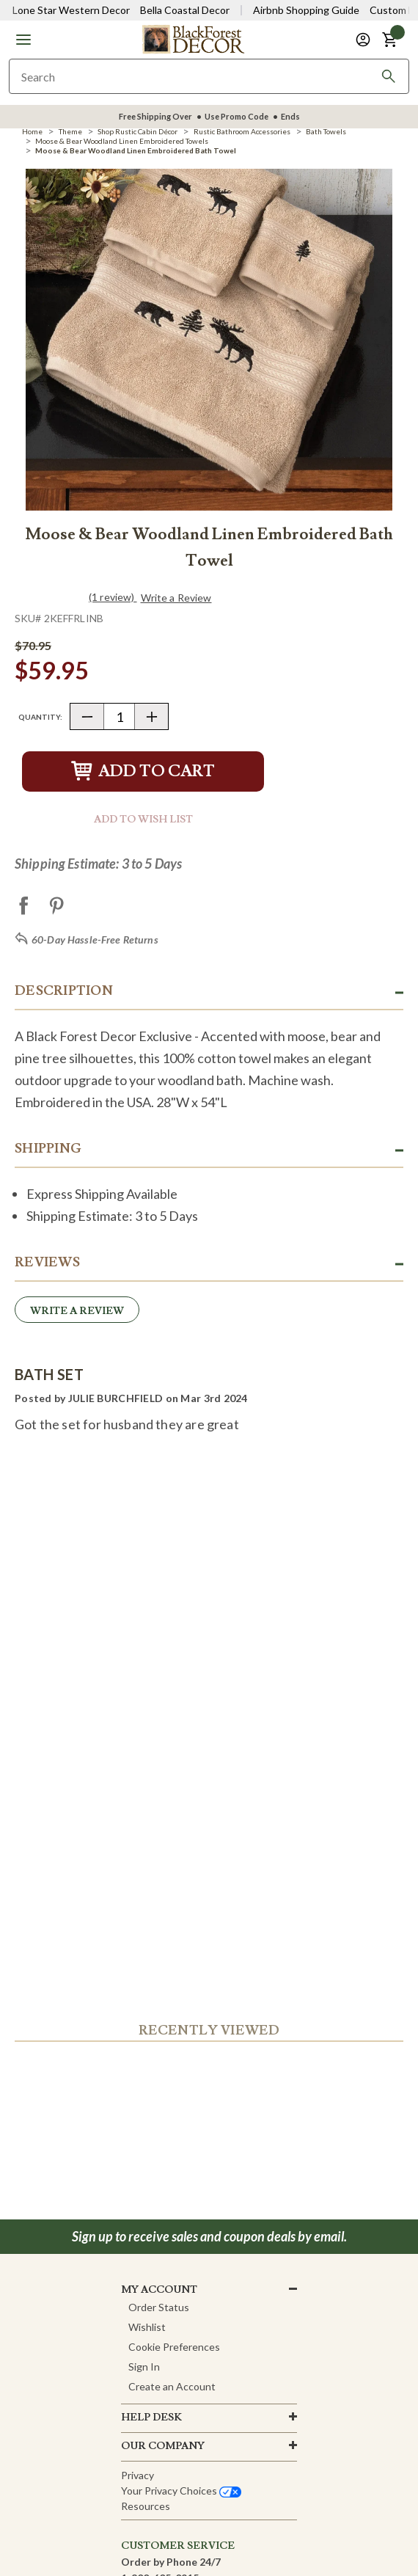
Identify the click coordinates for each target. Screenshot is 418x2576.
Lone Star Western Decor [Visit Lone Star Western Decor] (71, 10)
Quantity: (40, 716)
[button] (23, 39)
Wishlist (147, 2327)
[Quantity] (119, 716)
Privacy (137, 2475)
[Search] (388, 76)
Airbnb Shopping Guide (306, 10)
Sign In (144, 2366)
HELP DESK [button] (151, 2417)
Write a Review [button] (176, 598)
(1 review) (113, 597)
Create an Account (172, 2386)
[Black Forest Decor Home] (193, 38)
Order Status (158, 2307)
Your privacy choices (181, 2490)
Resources (145, 2506)
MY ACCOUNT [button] (159, 2289)
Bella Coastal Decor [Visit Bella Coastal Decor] (185, 10)
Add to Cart (143, 771)
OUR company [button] (163, 2446)
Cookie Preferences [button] (174, 2346)
